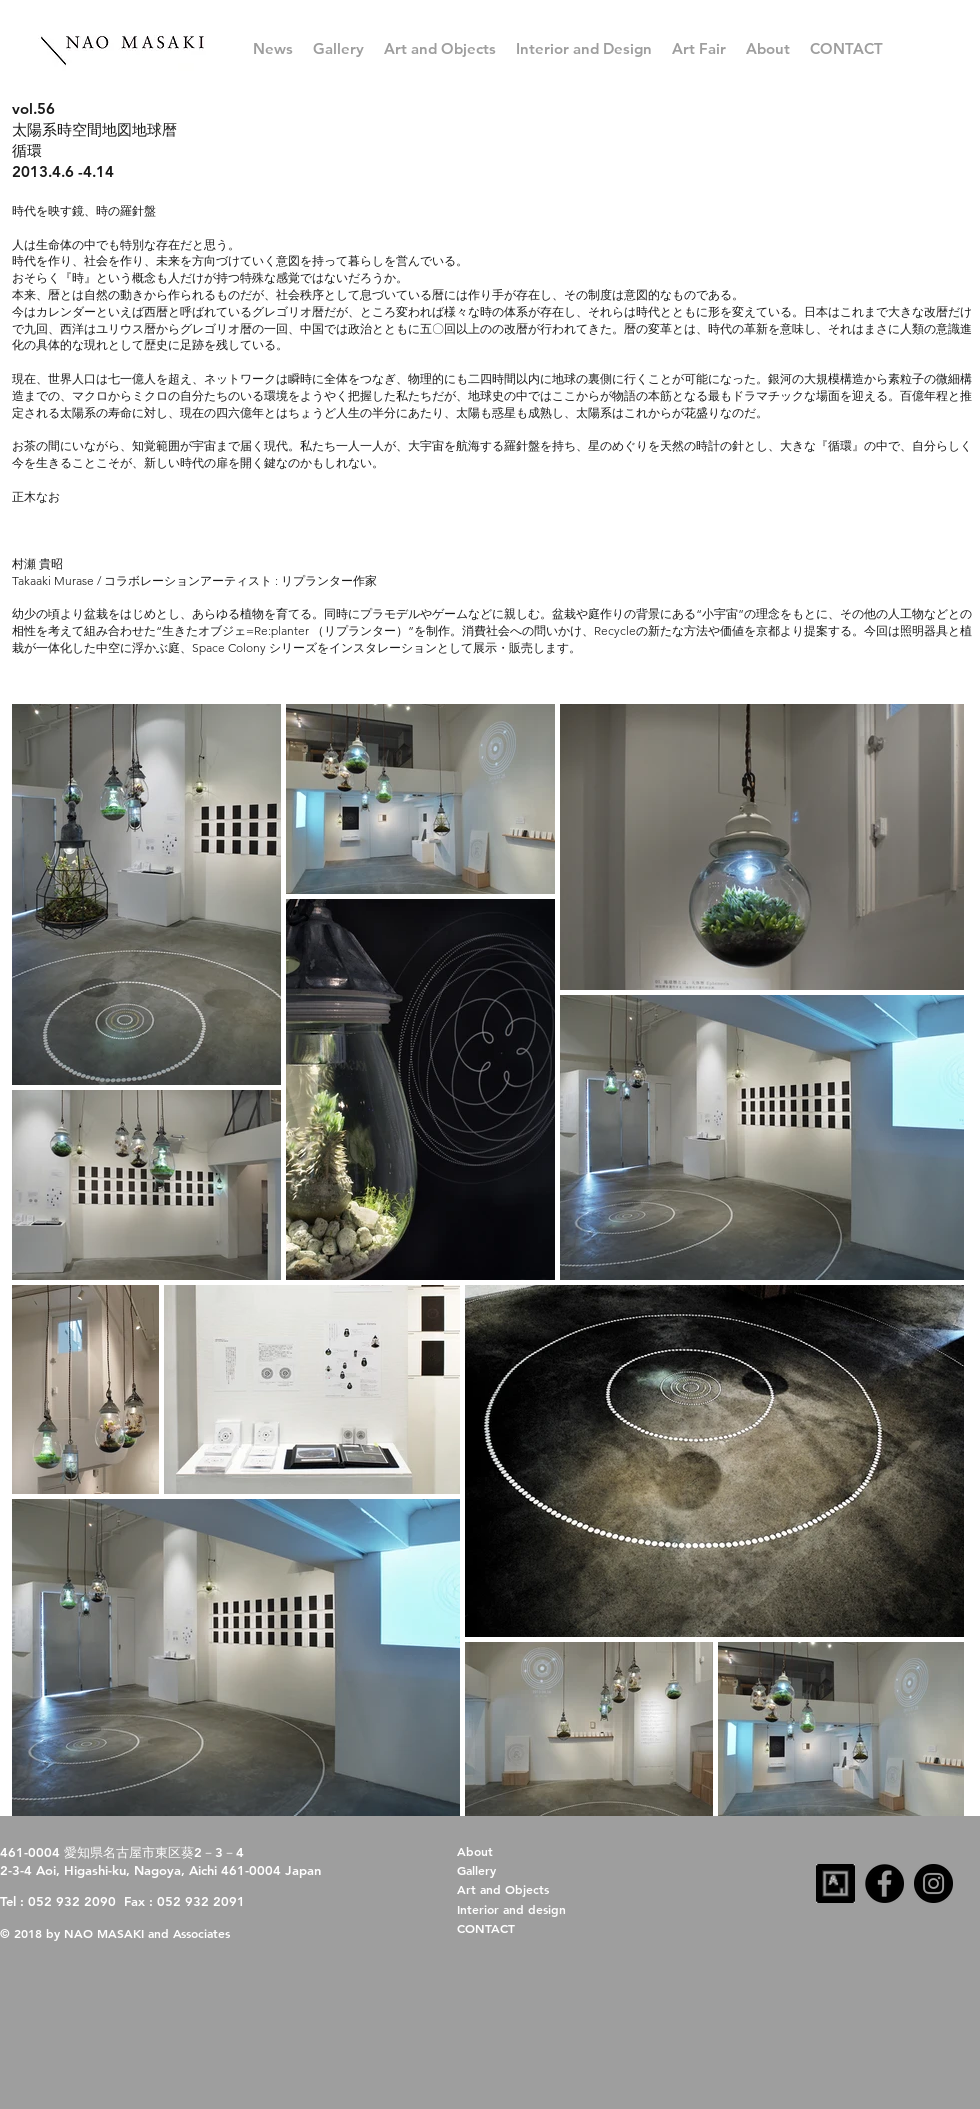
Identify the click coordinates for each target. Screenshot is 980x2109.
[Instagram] (933, 1883)
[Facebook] (884, 1883)
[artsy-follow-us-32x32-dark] (835, 1883)
